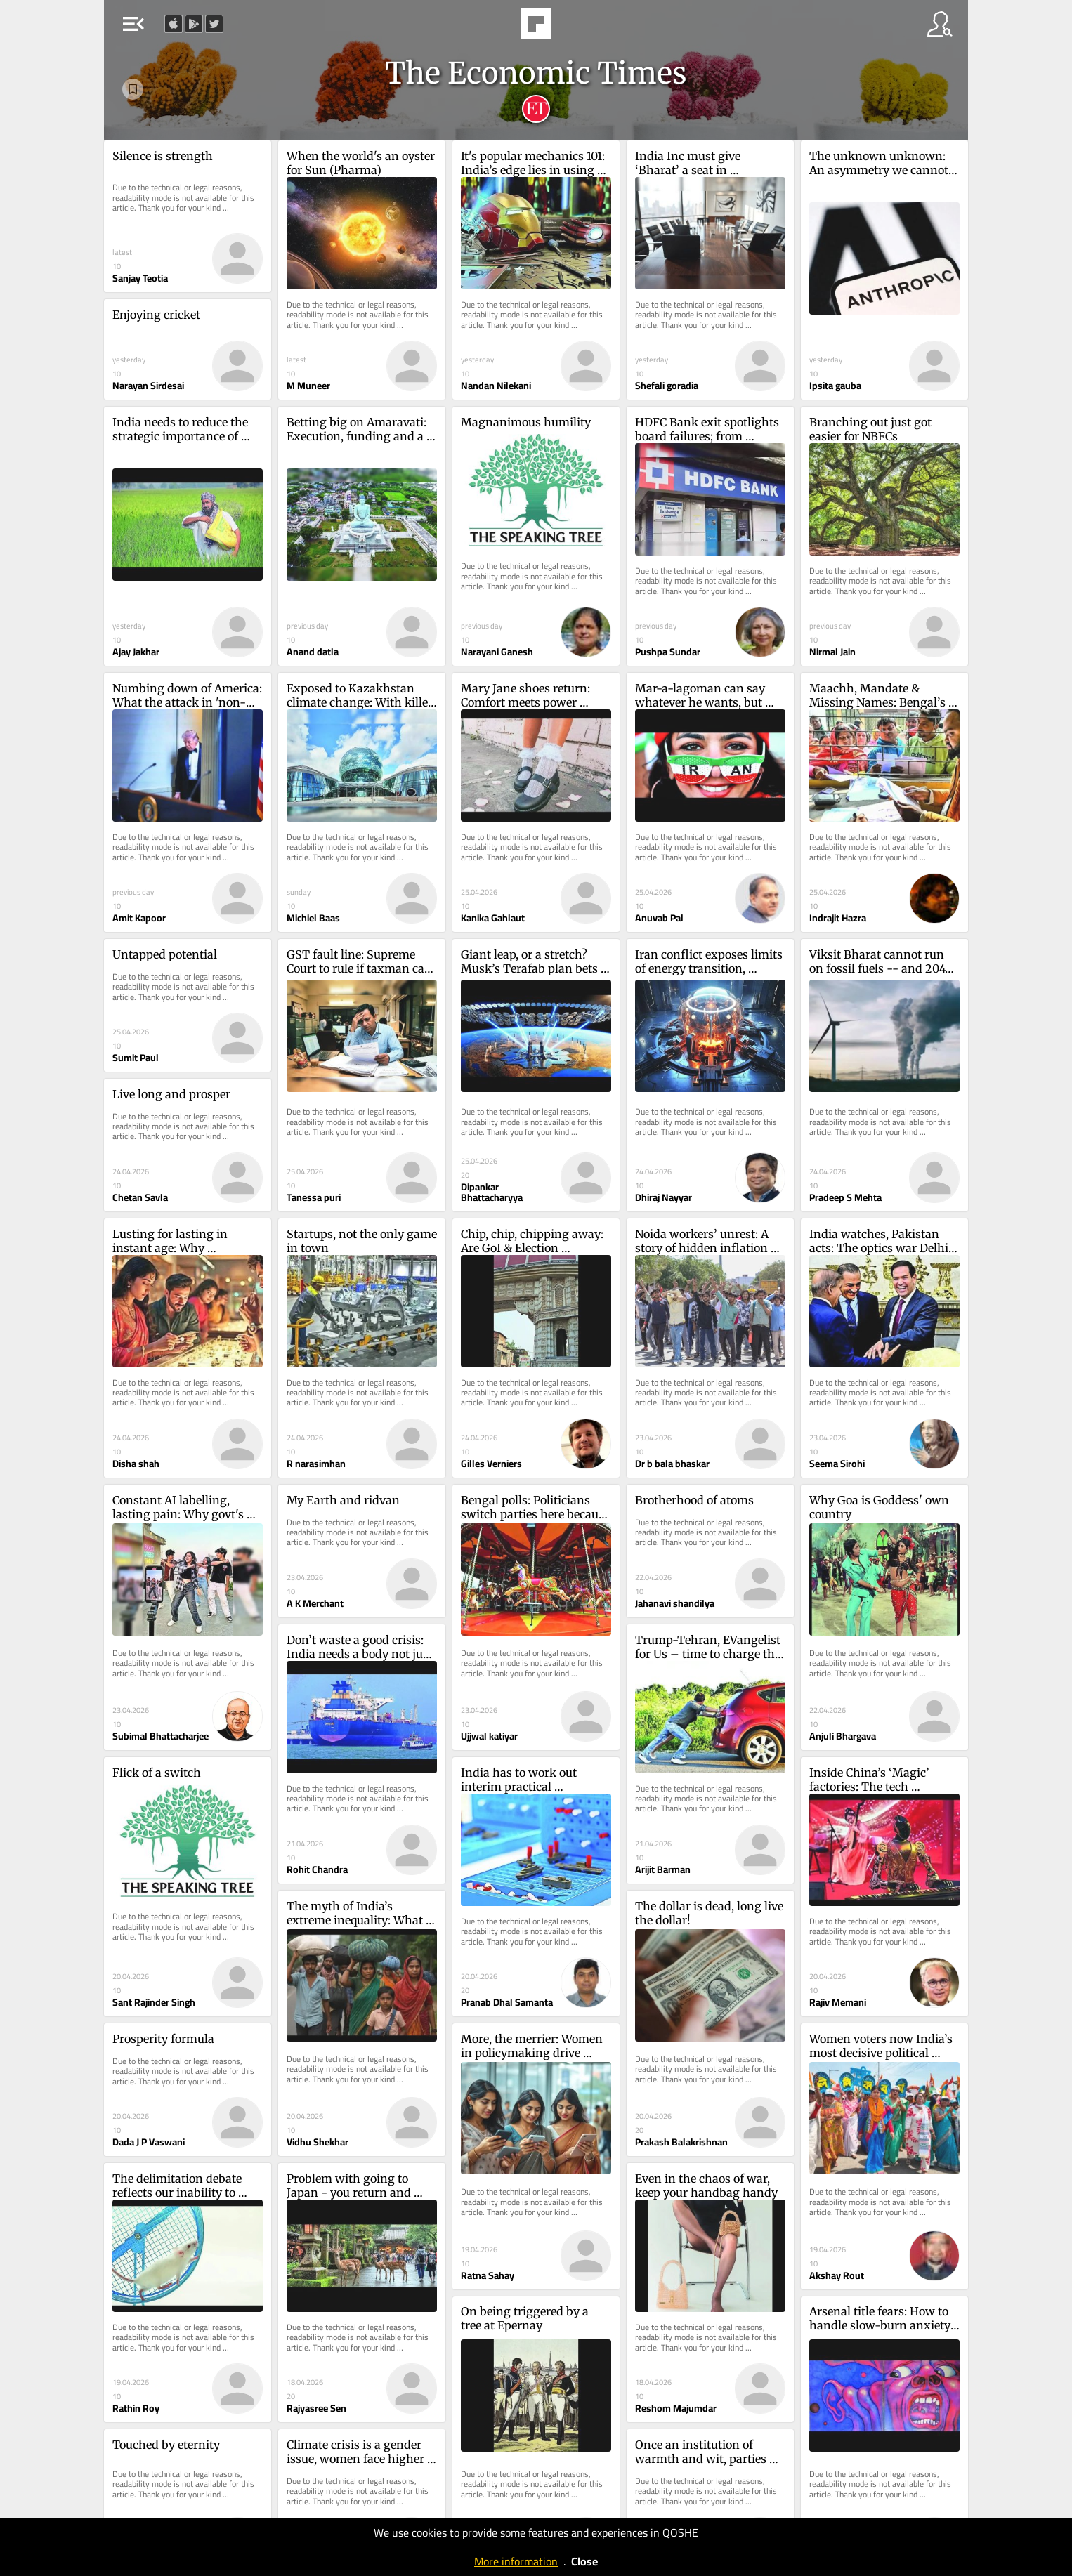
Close (584, 2561)
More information (516, 2561)
